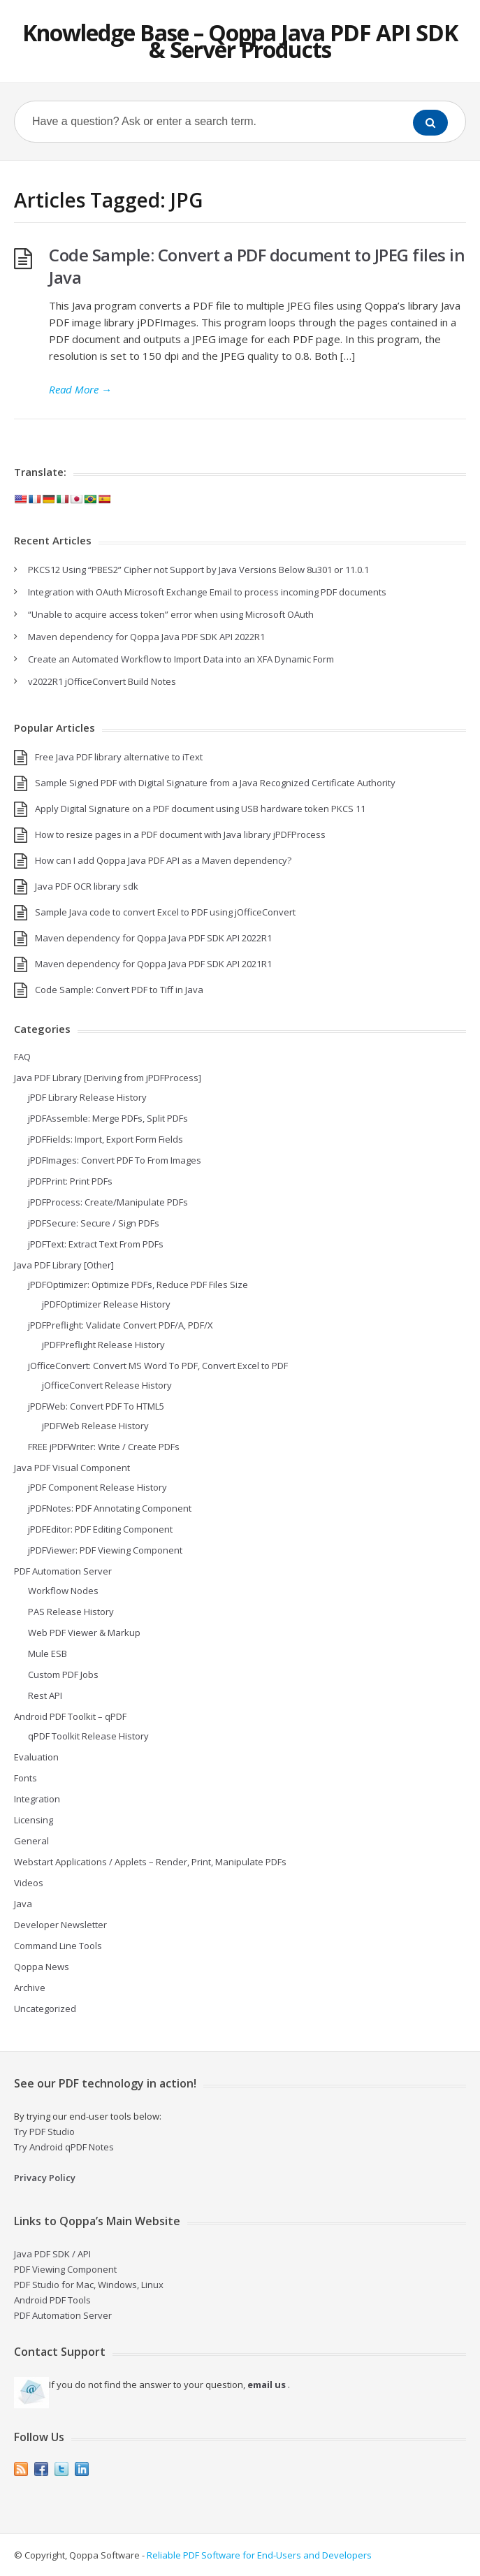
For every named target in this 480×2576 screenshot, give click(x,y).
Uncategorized (45, 2008)
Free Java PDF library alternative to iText (119, 757)
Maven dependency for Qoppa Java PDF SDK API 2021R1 (153, 963)
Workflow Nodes (63, 1590)
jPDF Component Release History (97, 1487)
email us (266, 2384)
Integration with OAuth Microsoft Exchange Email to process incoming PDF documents (207, 592)
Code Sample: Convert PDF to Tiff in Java (119, 989)
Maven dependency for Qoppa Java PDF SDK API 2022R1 (146, 636)
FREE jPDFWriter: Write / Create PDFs (104, 1446)
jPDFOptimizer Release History (106, 1304)
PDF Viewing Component (65, 2269)
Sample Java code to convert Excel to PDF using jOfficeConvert (165, 912)
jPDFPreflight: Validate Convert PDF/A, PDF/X (120, 1325)
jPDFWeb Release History (95, 1425)
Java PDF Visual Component (72, 1467)
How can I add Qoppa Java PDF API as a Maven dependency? (163, 860)
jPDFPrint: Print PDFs (70, 1181)
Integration (37, 1799)
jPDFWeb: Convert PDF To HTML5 (96, 1406)
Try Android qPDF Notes (64, 2147)
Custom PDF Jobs (63, 1674)
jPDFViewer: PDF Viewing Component (105, 1550)
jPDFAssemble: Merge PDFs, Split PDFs (108, 1118)
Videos (28, 1882)
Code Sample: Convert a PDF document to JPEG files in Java (257, 266)
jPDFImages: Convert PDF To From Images (114, 1160)
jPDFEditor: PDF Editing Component (100, 1529)
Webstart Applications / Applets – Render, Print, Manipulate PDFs (150, 1861)
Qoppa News (41, 1966)
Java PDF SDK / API (52, 2254)
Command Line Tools (58, 1945)
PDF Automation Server (63, 1571)
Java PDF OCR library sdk (86, 886)
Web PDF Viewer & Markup (84, 1632)
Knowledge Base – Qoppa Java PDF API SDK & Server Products (240, 40)
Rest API (45, 1695)
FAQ (22, 1056)
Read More (80, 389)
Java (23, 1903)
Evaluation (36, 1757)
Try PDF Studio (44, 2131)
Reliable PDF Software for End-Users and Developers (259, 2555)
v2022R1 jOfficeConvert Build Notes (102, 681)
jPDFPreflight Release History (103, 1344)
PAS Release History (71, 1611)
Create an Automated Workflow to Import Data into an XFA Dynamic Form (181, 659)
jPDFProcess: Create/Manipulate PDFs (108, 1202)
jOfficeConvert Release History (107, 1385)
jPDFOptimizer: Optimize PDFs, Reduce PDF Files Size (138, 1284)
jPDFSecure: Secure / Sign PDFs (93, 1223)
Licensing (33, 1820)
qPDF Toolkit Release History (88, 1736)
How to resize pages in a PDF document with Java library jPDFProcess (180, 834)
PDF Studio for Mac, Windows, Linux (88, 2284)
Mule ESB (47, 1653)
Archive (29, 1987)
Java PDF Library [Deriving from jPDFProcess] (107, 1077)
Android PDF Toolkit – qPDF (70, 1716)
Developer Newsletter (60, 1924)
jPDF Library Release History (87, 1097)
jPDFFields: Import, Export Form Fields (105, 1139)
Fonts (25, 1778)
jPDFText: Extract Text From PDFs (95, 1244)
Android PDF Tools (52, 2300)
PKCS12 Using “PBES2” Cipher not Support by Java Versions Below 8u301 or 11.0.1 (198, 569)
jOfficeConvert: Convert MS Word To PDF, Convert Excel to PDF (158, 1365)
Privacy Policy (44, 2177)
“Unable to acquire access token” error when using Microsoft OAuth (171, 614)
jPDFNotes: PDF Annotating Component (109, 1508)
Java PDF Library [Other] (64, 1265)
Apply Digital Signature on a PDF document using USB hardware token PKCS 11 (200, 808)
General (31, 1841)
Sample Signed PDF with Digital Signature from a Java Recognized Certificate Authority (215, 782)
